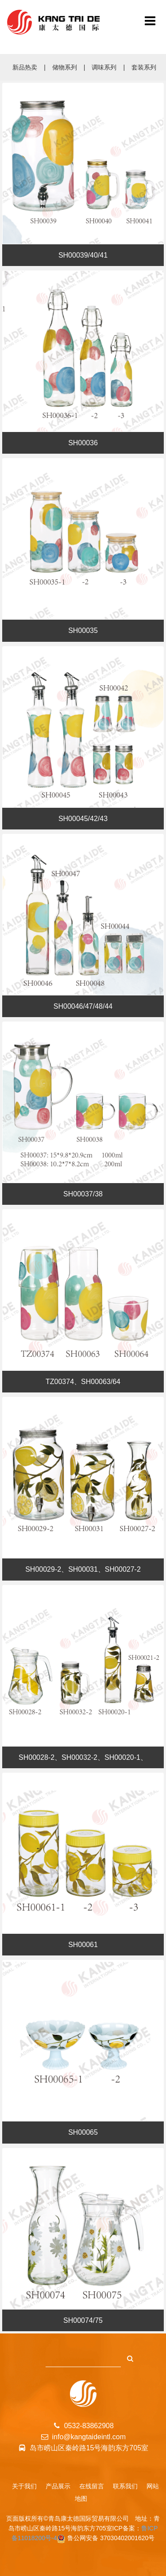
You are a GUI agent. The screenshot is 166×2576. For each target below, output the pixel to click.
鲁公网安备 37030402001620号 (110, 2537)
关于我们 (24, 2486)
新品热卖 (24, 67)
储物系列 (64, 67)
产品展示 (58, 2486)
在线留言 (91, 2486)
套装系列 (143, 67)
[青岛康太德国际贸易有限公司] (150, 22)
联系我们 (125, 2486)
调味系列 (104, 67)
